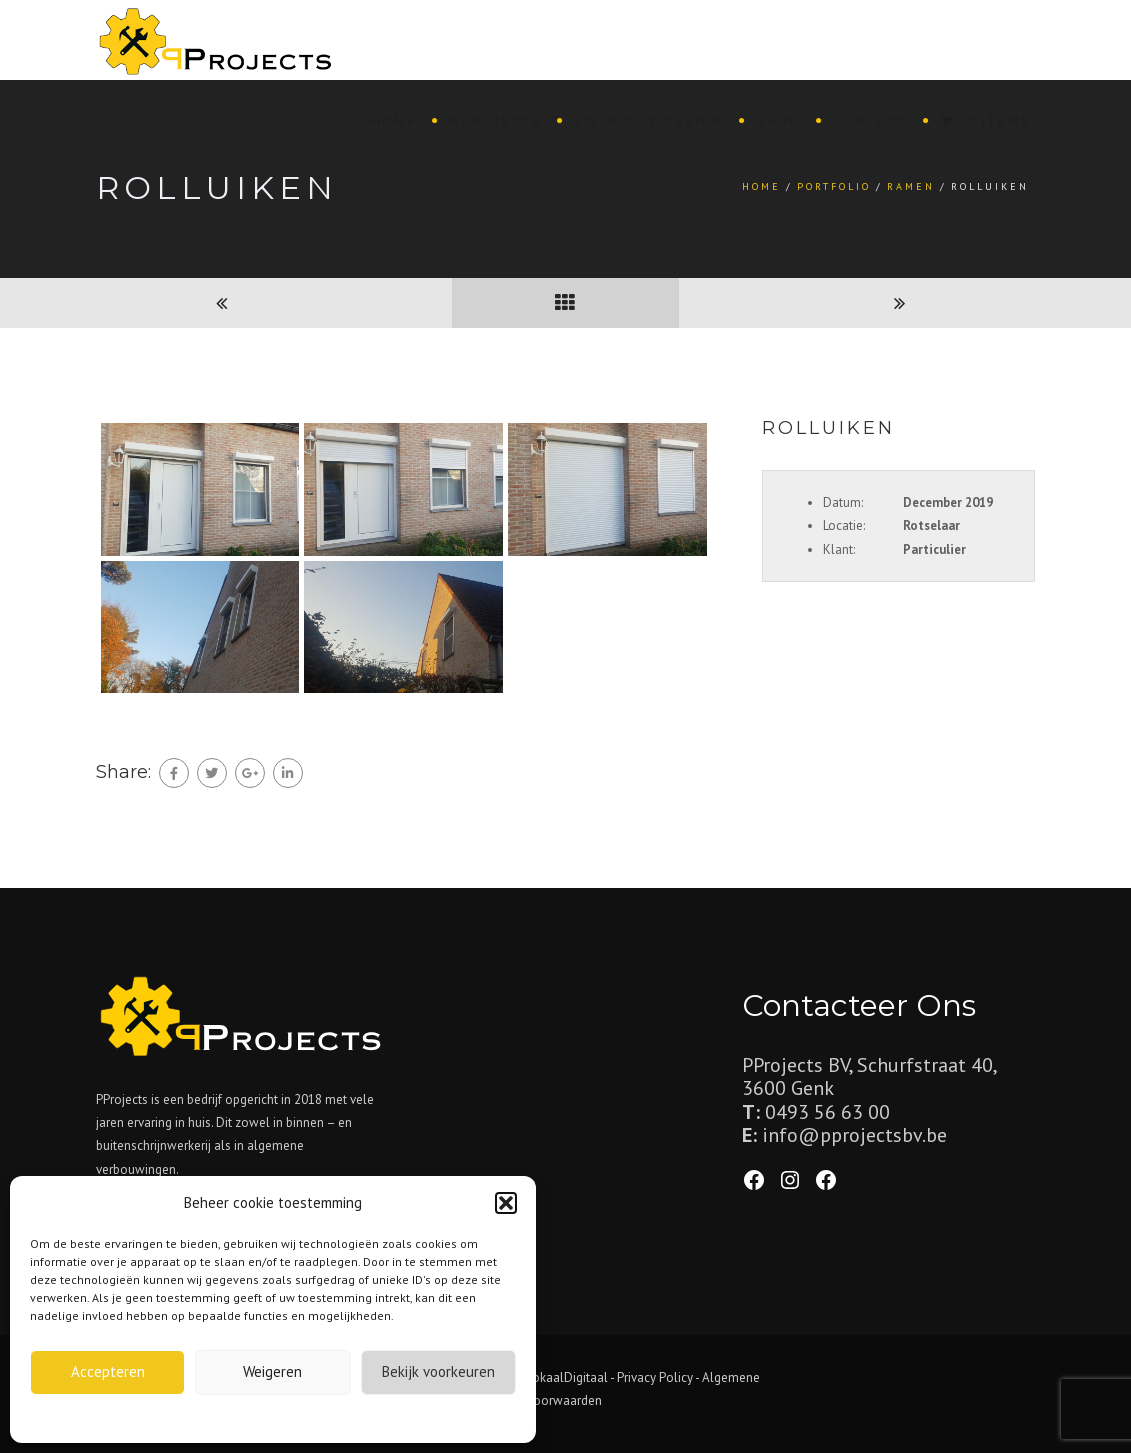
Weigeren (272, 1371)
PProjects (496, 121)
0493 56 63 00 (827, 1112)
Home (394, 121)
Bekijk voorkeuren (438, 1371)
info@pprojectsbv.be (854, 1135)
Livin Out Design (649, 121)
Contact (871, 121)
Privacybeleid (309, 1416)
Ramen (911, 186)
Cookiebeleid (226, 1416)
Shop (779, 121)
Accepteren (108, 1371)
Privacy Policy (655, 1377)
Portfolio (834, 186)
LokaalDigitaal (567, 1377)
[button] (506, 1203)
